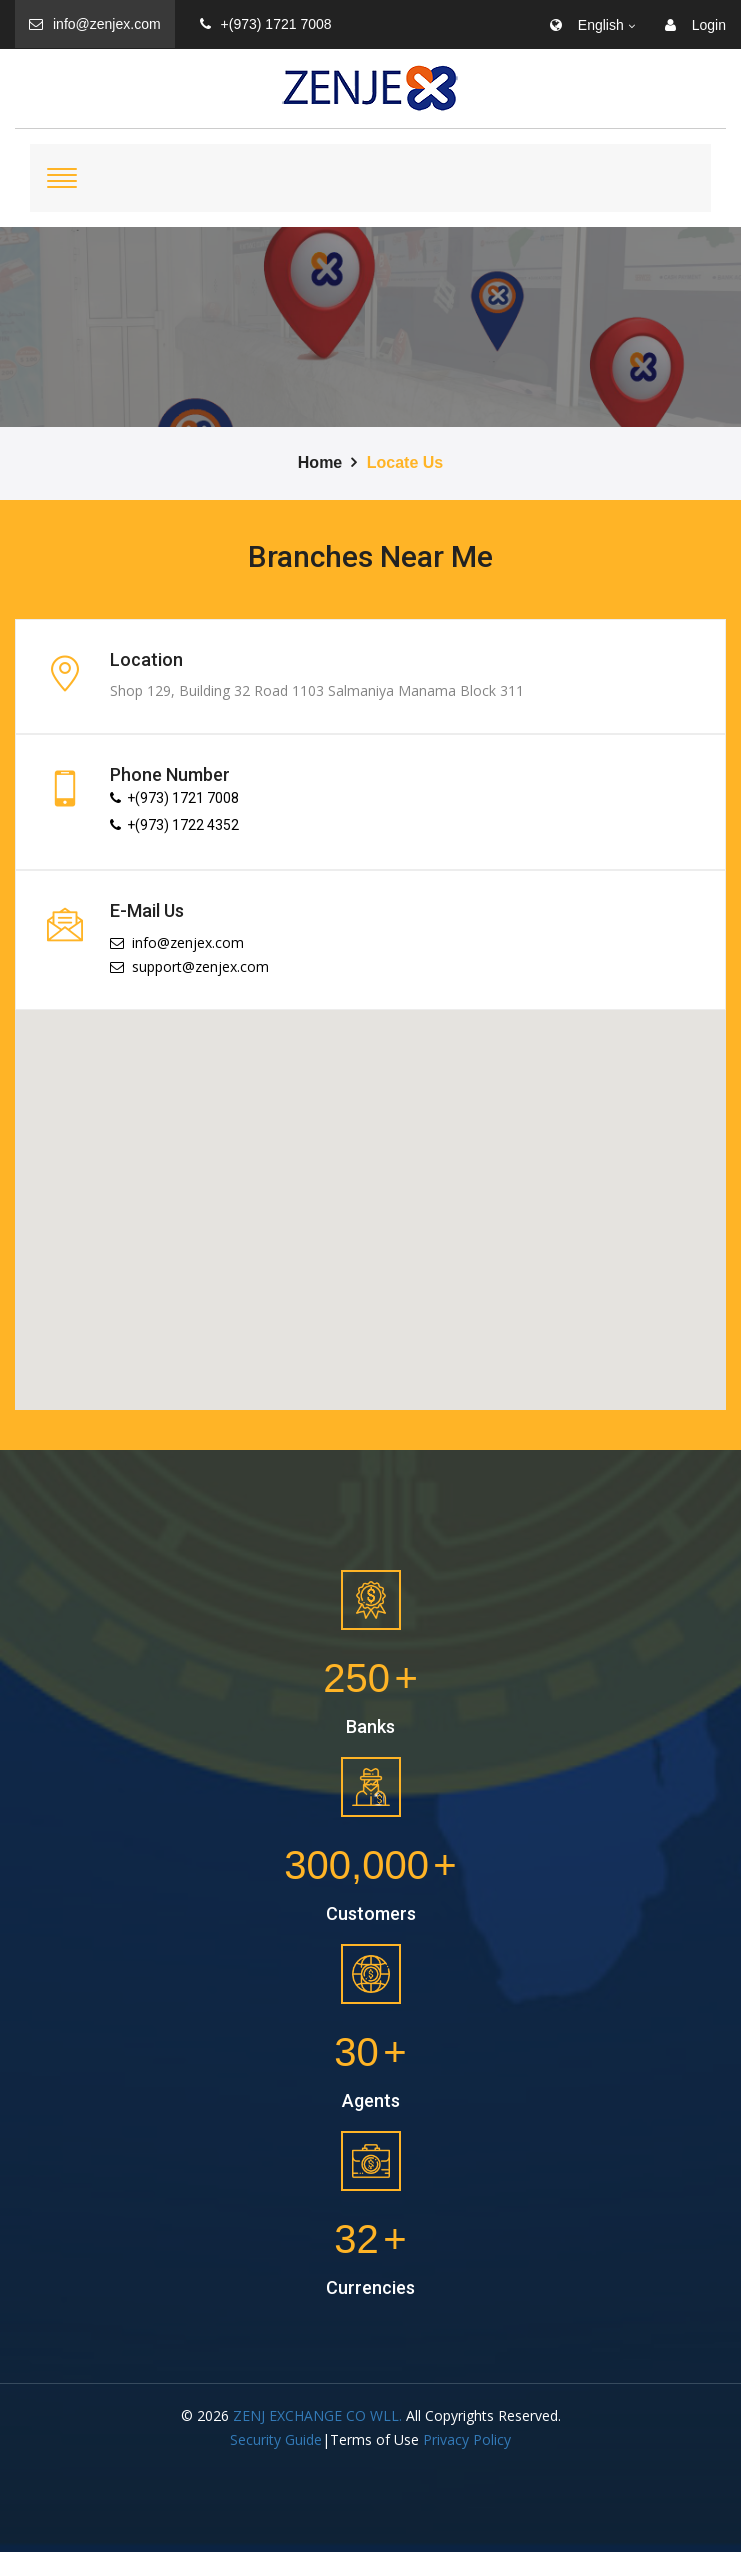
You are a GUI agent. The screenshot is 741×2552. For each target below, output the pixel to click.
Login (695, 25)
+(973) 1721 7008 (266, 24)
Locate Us (405, 462)
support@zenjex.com (189, 966)
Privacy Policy (467, 2439)
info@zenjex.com (95, 24)
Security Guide (276, 2439)
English (587, 25)
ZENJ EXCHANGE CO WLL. (317, 2415)
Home (320, 462)
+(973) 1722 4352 (174, 825)
